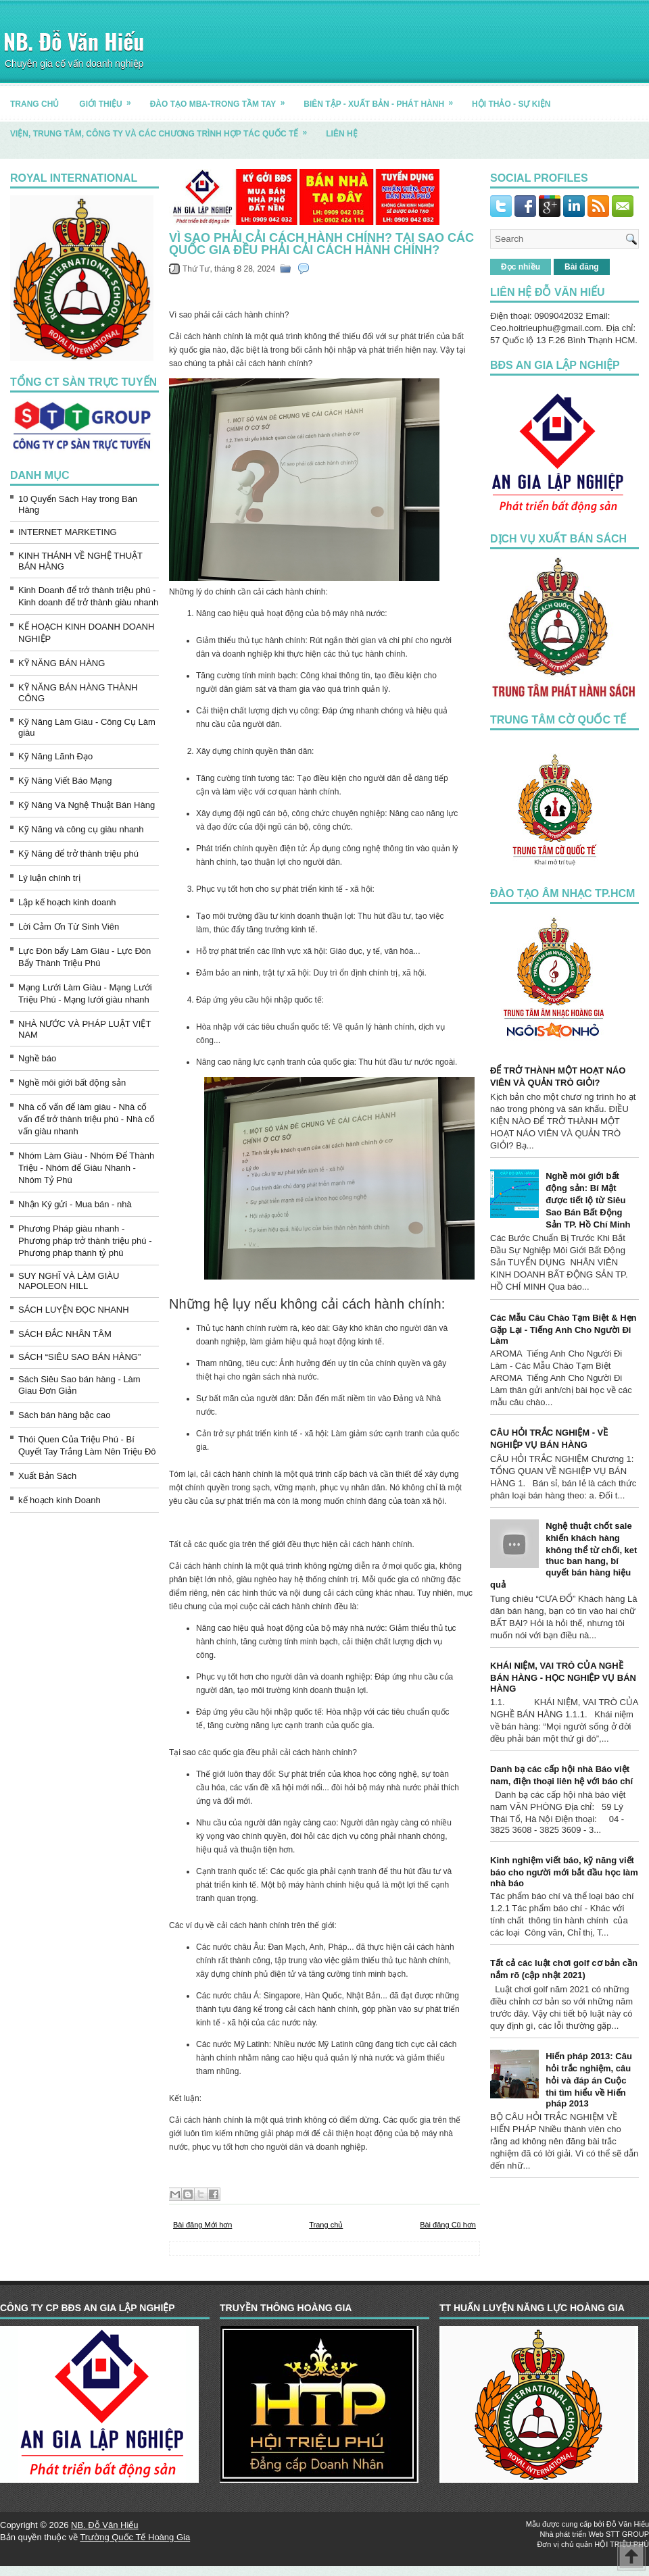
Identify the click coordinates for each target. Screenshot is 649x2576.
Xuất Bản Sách (47, 1476)
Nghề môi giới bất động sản (72, 1083)
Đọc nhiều (520, 267)
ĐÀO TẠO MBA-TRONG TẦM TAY (222, 99)
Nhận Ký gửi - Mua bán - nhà (75, 1204)
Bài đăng (581, 267)
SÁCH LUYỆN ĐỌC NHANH (73, 1310)
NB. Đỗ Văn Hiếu (73, 41)
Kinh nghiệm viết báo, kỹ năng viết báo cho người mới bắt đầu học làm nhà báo (564, 1871)
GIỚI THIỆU (109, 99)
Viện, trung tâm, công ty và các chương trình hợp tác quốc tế (163, 128)
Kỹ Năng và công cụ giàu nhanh (81, 829)
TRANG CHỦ (34, 104)
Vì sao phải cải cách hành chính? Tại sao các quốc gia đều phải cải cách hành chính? (321, 244)
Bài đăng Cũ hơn (448, 2225)
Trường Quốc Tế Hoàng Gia (135, 2537)
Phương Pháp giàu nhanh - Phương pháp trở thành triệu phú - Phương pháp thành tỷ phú (85, 1240)
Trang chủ (326, 2225)
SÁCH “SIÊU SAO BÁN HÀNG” (79, 1357)
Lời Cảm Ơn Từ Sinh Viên (68, 926)
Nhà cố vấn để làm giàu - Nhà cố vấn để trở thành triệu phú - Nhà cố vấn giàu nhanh (86, 1119)
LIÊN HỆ (341, 133)
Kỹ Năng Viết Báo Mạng (65, 781)
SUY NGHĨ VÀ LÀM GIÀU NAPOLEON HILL (68, 1281)
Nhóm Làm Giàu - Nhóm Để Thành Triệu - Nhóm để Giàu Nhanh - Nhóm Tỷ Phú (86, 1168)
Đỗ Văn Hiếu (627, 2524)
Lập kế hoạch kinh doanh (67, 902)
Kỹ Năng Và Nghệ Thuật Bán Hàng (86, 805)
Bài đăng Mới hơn (202, 2225)
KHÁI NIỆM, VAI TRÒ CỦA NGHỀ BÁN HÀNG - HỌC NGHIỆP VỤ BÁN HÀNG (563, 1677)
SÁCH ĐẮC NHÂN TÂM (65, 1334)
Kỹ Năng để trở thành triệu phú (78, 854)
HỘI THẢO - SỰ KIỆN (511, 104)
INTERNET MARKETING (67, 532)
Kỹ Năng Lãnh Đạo (55, 756)
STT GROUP (627, 2534)
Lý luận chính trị (49, 878)
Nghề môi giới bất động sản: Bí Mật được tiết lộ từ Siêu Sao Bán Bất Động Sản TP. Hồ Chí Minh (588, 1200)
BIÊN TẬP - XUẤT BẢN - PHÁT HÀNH (383, 99)
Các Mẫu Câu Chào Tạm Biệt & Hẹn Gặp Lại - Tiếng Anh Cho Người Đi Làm (563, 1329)
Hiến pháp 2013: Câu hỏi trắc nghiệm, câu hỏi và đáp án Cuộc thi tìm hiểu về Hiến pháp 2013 (589, 2079)
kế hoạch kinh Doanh (59, 1500)
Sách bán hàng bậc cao (64, 1415)
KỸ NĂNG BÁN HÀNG (61, 663)
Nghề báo (37, 1058)
